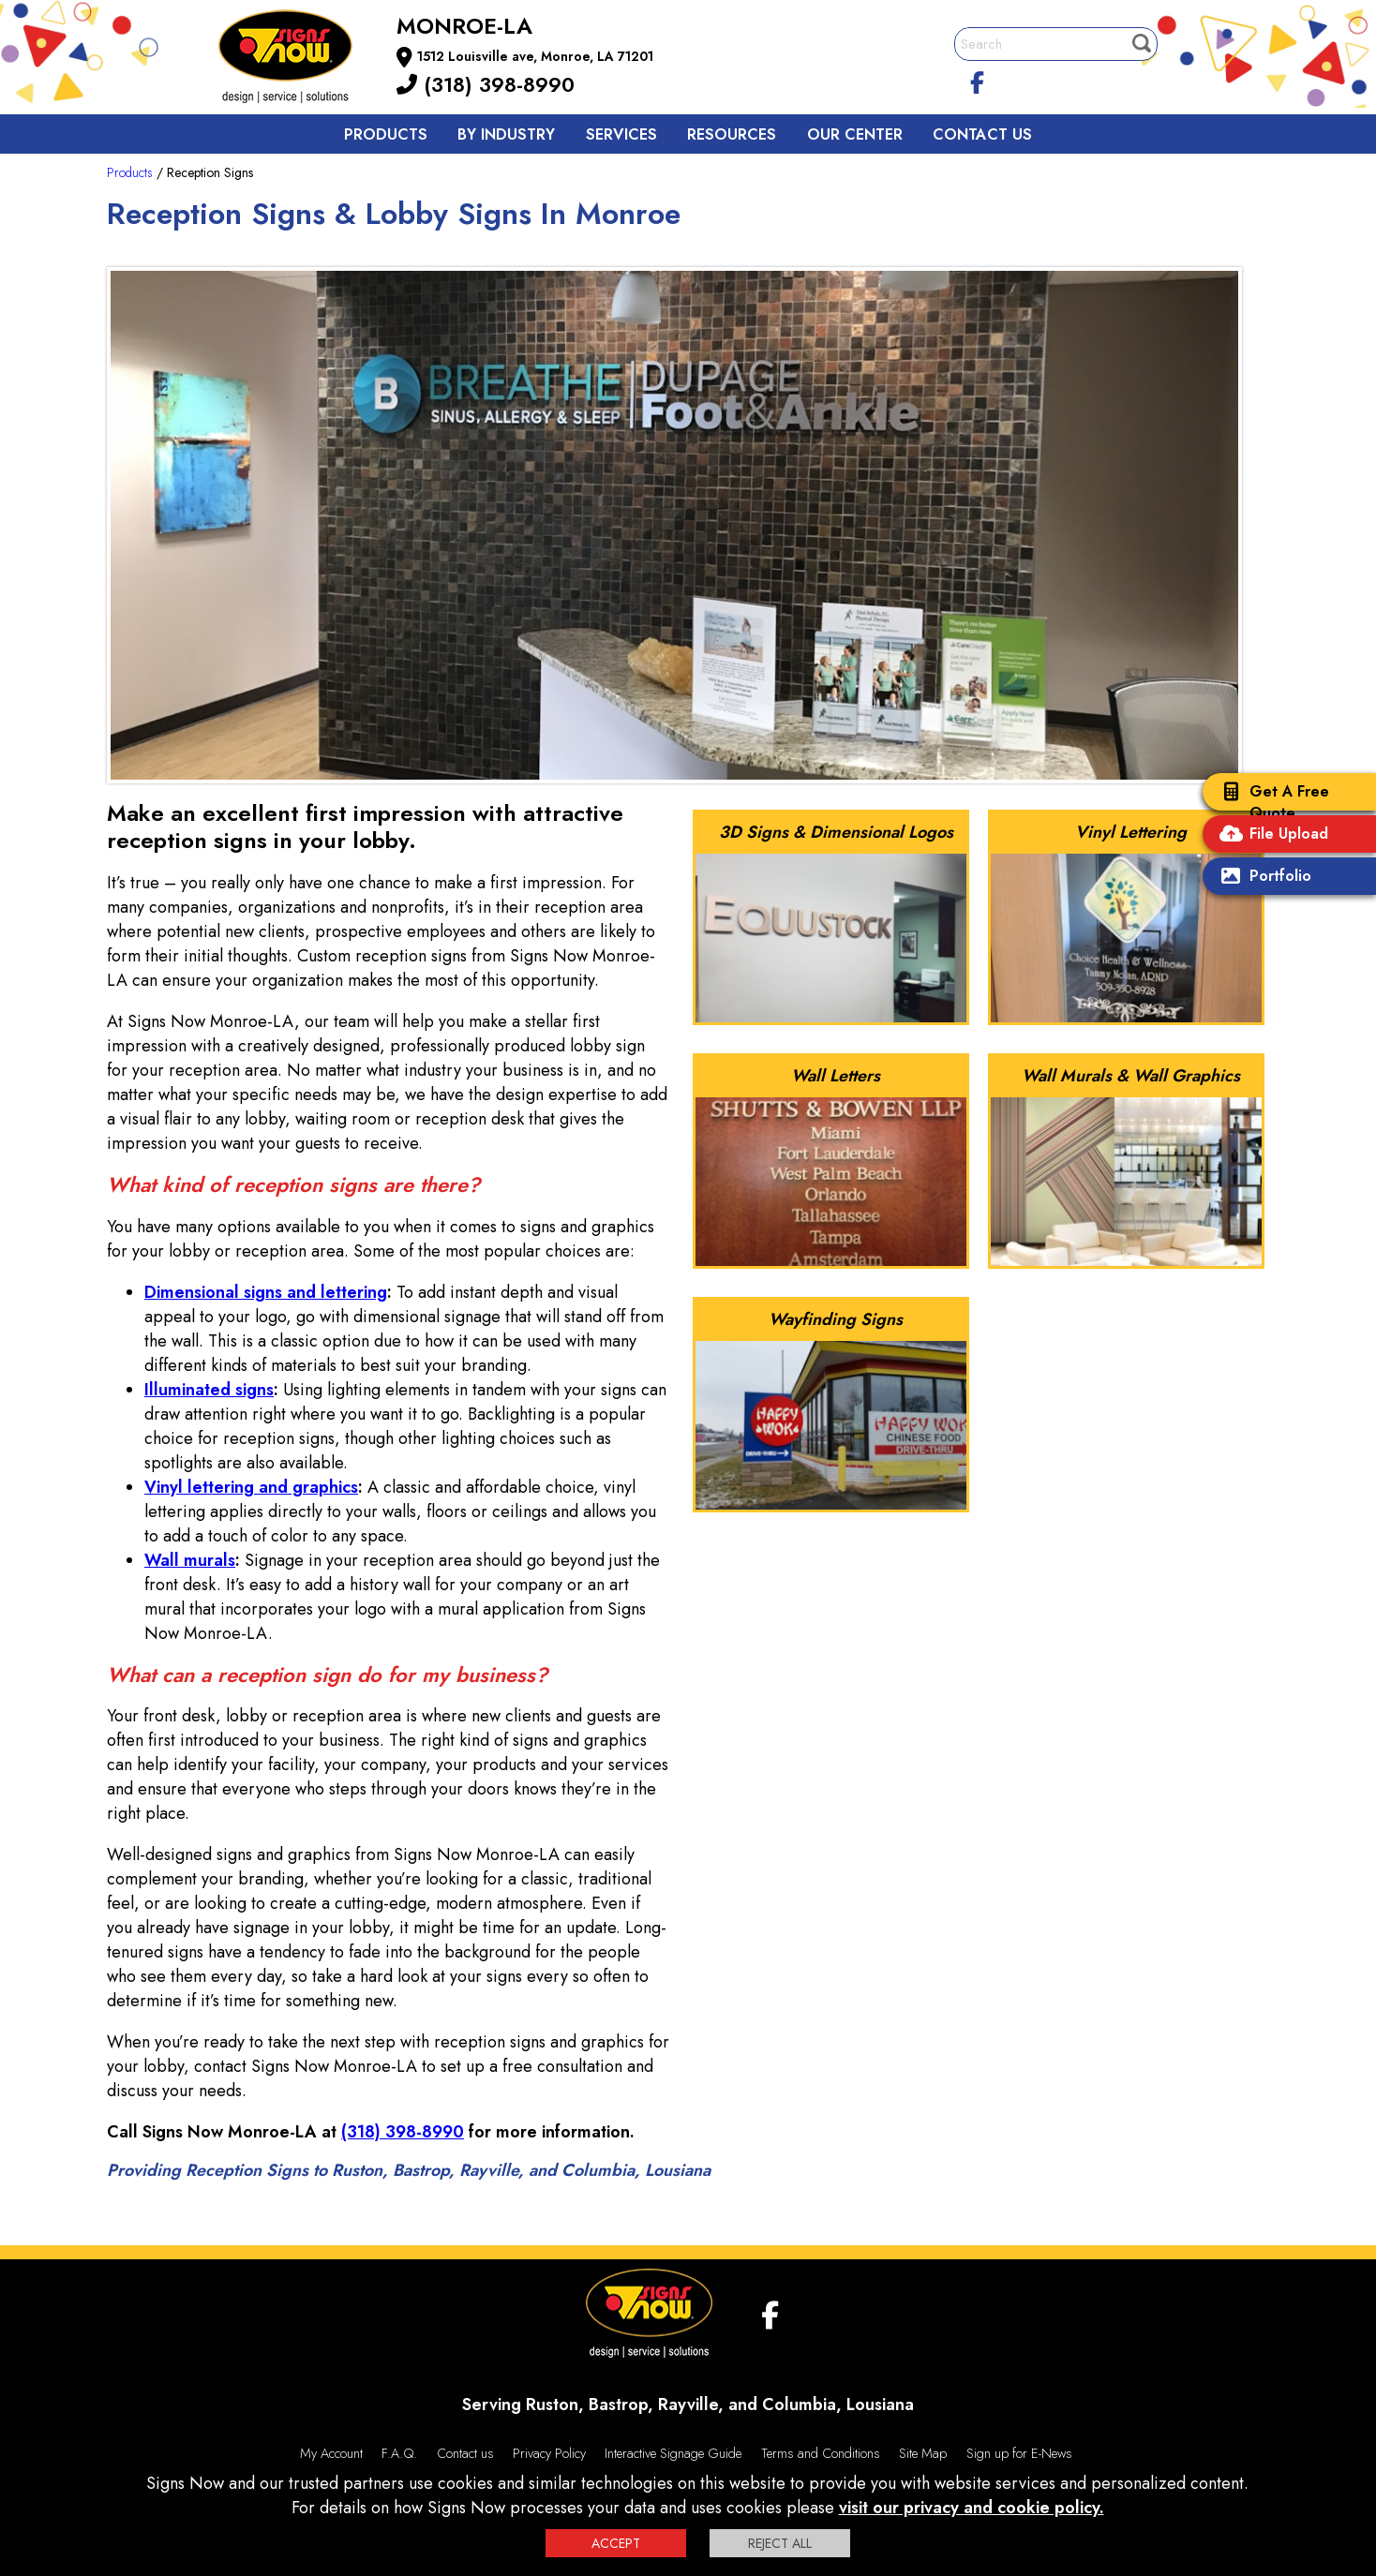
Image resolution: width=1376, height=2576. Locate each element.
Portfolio (1261, 877)
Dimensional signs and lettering (265, 1292)
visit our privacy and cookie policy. (971, 2507)
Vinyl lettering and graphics (251, 1487)
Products (385, 134)
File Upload (1270, 835)
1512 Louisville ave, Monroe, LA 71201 (535, 56)
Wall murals (189, 1560)
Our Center (855, 134)
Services (621, 134)
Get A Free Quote (1270, 802)
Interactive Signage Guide (673, 2453)
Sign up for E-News (1019, 2453)
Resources (731, 134)
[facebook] (978, 80)
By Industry (506, 134)
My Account (331, 2453)
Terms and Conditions (820, 2453)
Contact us (982, 134)
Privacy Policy (549, 2453)
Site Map (923, 2453)
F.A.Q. (399, 2453)
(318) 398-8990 (485, 84)
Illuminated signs (209, 1389)
